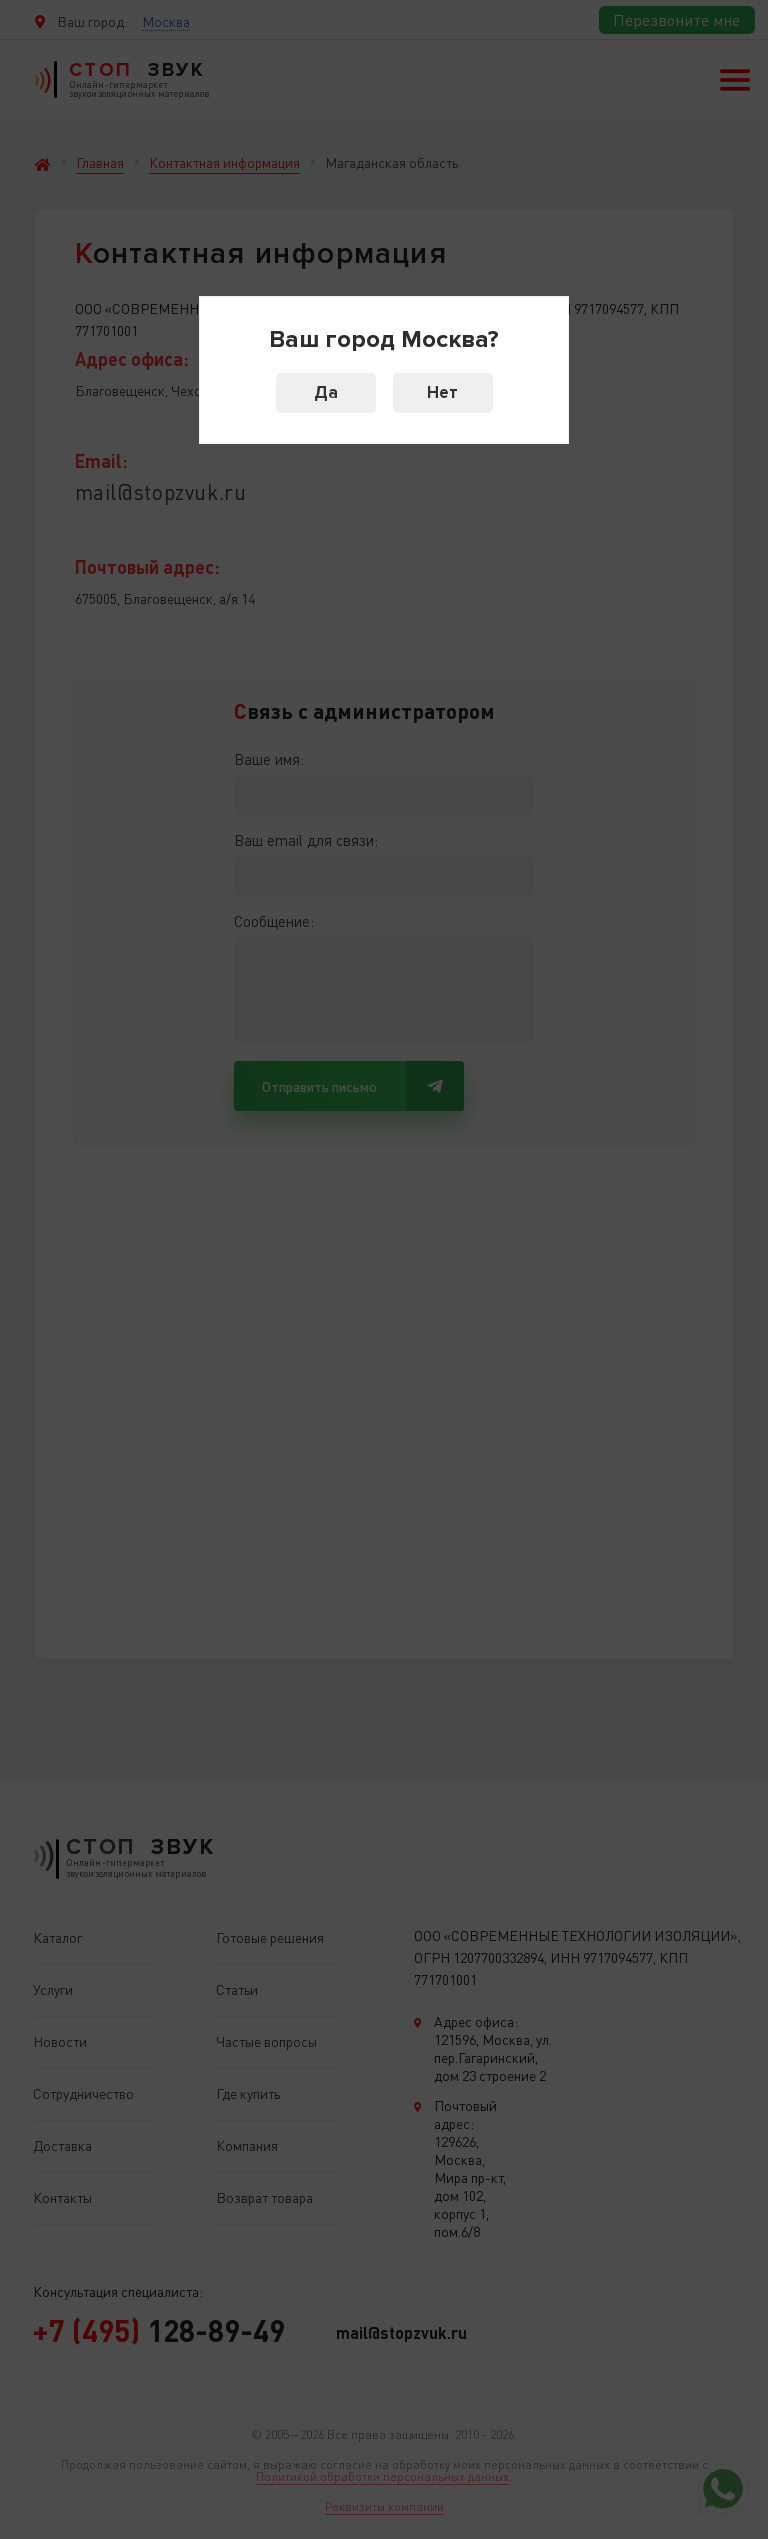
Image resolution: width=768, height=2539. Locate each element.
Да (326, 392)
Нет (442, 392)
